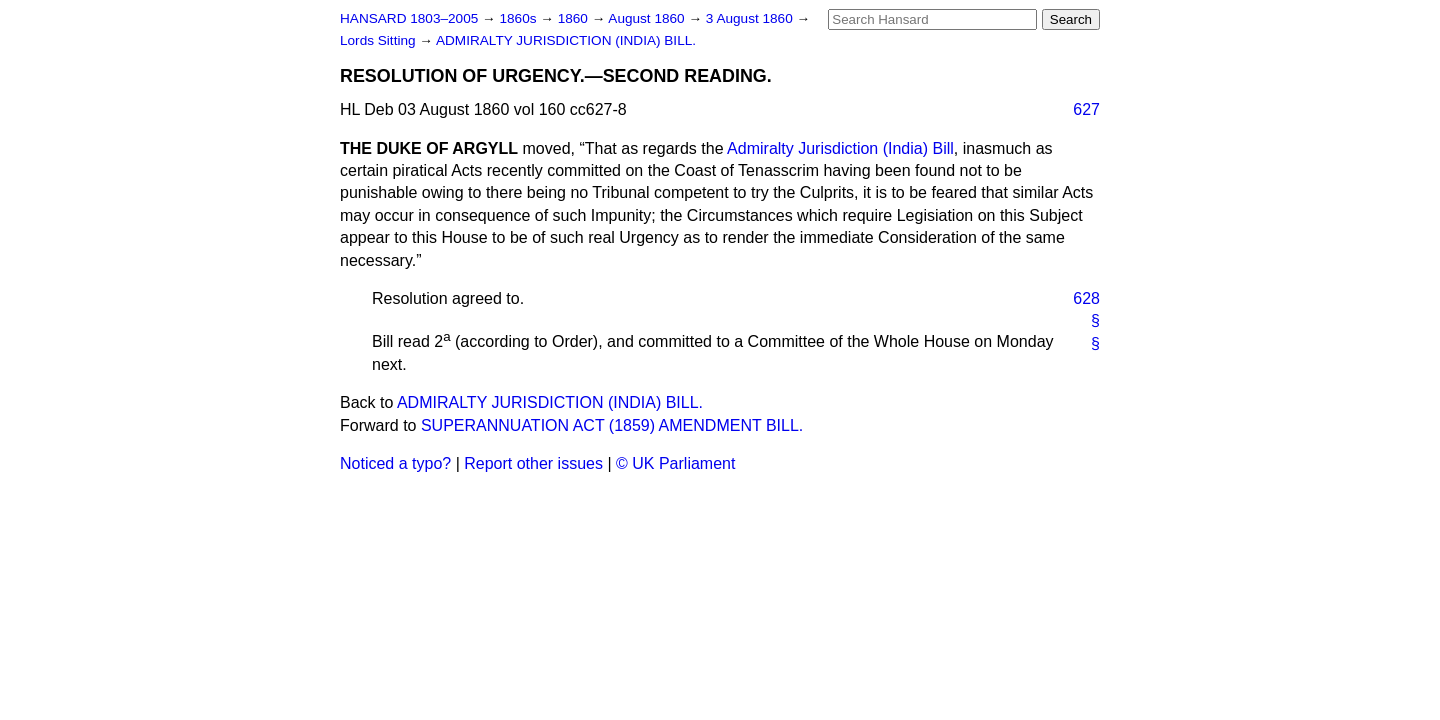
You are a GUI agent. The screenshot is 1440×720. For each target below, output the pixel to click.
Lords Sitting (379, 40)
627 (1086, 109)
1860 (575, 18)
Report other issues (533, 463)
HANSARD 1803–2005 (409, 18)
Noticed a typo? (395, 463)
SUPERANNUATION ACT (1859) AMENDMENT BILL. (612, 425)
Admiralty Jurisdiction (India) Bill (840, 148)
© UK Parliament (675, 463)
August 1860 (648, 18)
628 (1086, 298)
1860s (519, 18)
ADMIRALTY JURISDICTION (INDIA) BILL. (566, 40)
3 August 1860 (751, 18)
